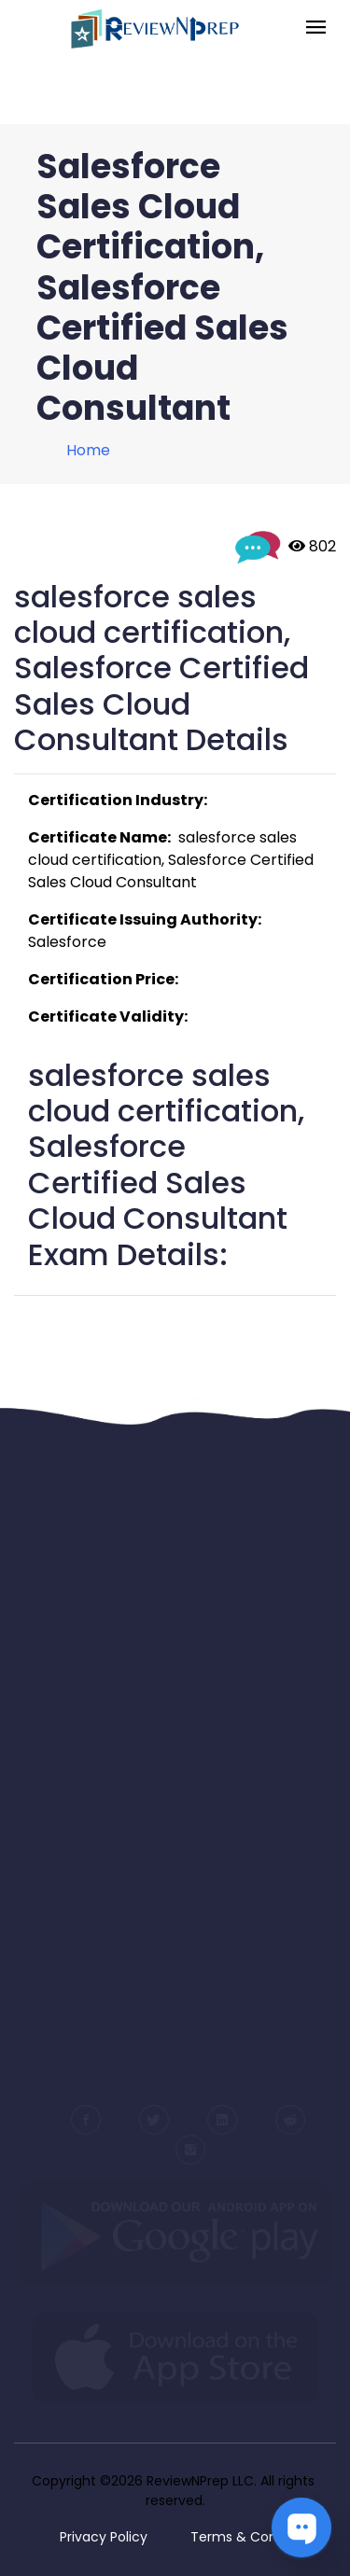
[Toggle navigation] (316, 28)
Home (88, 450)
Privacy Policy (103, 2536)
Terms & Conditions (255, 2536)
